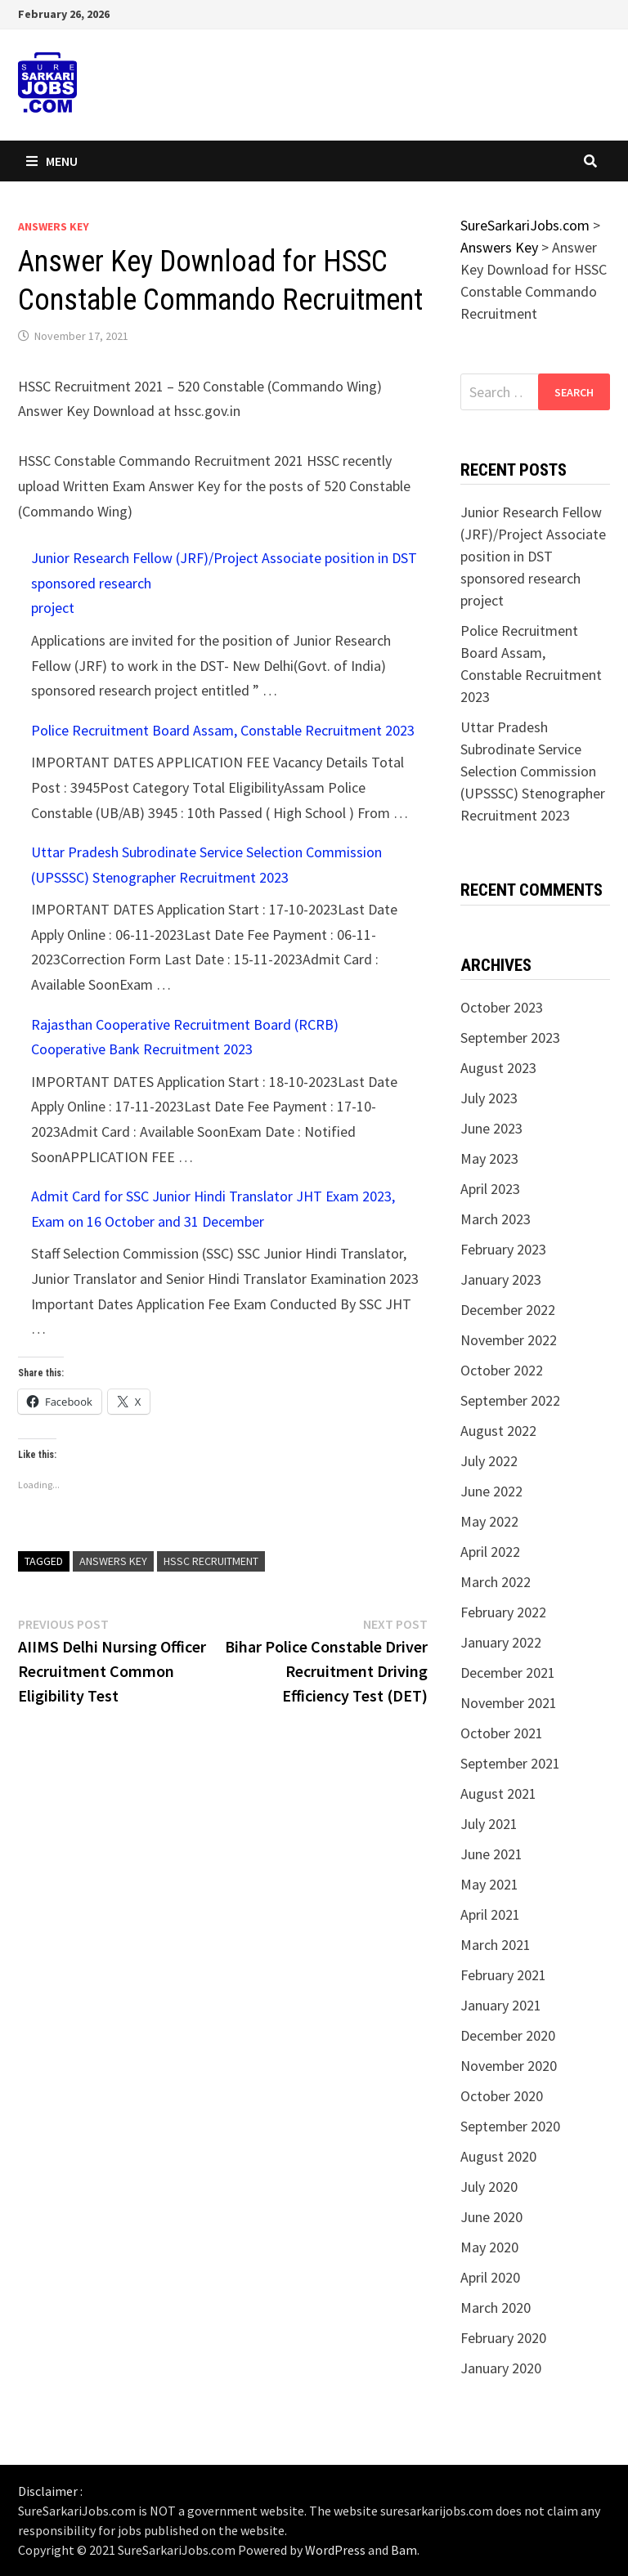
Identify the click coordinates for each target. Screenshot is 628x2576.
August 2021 (498, 1793)
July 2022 (489, 1460)
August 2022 (498, 1430)
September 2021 (510, 1763)
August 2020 (498, 2156)
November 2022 (508, 1339)
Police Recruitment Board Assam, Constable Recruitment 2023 (223, 730)
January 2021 (500, 2005)
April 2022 (490, 1551)
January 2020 (500, 2368)
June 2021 (491, 1854)
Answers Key (53, 226)
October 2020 (501, 2095)
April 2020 (490, 2277)
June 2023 (491, 1128)
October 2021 (501, 1733)
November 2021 (508, 1702)
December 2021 (507, 1672)
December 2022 (507, 1309)
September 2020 (510, 2126)
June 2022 (491, 1491)
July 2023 (489, 1098)
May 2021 (489, 1884)
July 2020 (489, 2186)
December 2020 (507, 2035)
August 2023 (498, 1067)
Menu (52, 161)
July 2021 (489, 1823)
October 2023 (501, 1007)
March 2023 (495, 1219)
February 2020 (503, 2337)
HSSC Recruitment (211, 1561)
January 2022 (500, 1642)
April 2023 (490, 1188)
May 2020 (489, 2247)
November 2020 (508, 2065)
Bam (404, 2550)
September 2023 (510, 1037)
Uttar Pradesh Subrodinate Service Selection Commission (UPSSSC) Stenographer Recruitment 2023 (532, 771)
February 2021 (503, 1975)
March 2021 (495, 1944)
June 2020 (491, 2216)
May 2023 (489, 1158)
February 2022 (503, 1612)
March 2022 (495, 1581)
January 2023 (500, 1279)
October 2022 (501, 1370)
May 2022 (489, 1521)
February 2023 (503, 1249)
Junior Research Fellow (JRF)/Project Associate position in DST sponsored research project (533, 556)
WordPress (335, 2550)
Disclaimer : (50, 2491)
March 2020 (495, 2307)
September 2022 (510, 1400)
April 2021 (490, 1914)
